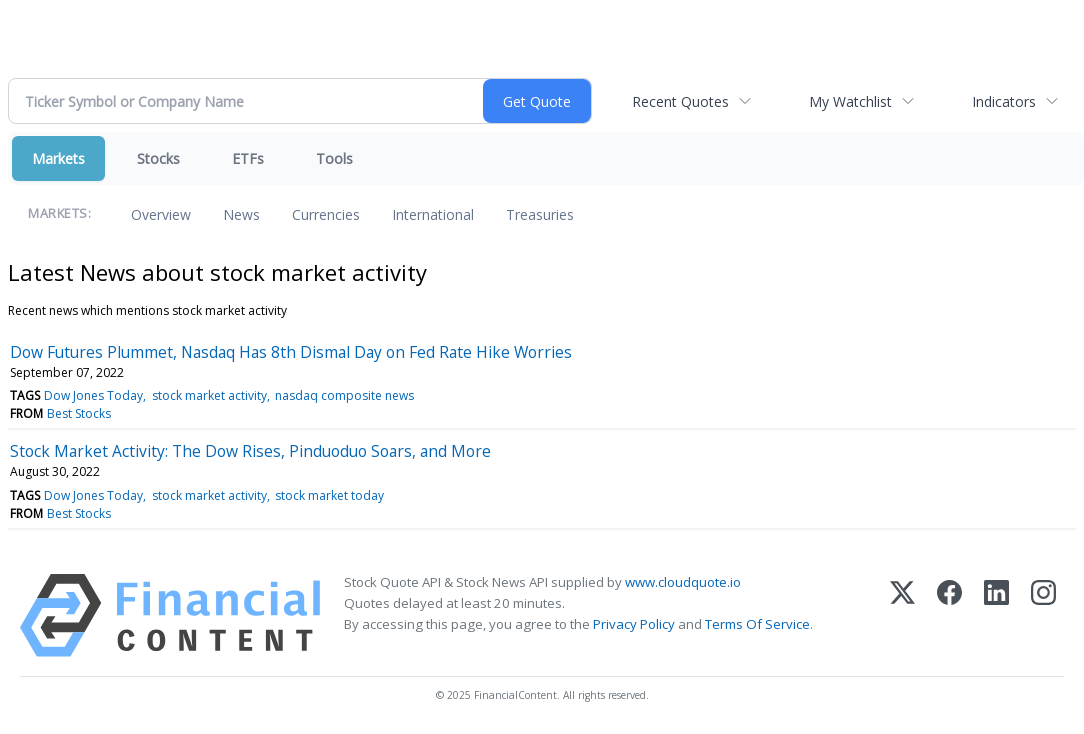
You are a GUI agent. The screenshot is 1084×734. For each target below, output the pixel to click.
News (241, 214)
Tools (334, 158)
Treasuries (540, 214)
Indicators (1004, 101)
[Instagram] (1043, 615)
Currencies (326, 214)
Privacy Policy (634, 624)
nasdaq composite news (344, 395)
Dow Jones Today (93, 395)
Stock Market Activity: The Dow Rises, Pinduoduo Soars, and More (250, 451)
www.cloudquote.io (683, 582)
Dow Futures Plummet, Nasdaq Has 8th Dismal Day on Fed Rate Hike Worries (291, 352)
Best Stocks (79, 413)
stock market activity (209, 395)
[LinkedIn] (996, 615)
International (433, 214)
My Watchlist (850, 101)
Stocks (158, 158)
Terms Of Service (757, 624)
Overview (161, 214)
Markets (58, 158)
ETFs (248, 158)
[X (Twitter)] (902, 615)
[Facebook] (949, 615)
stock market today (329, 495)
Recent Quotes (680, 101)
